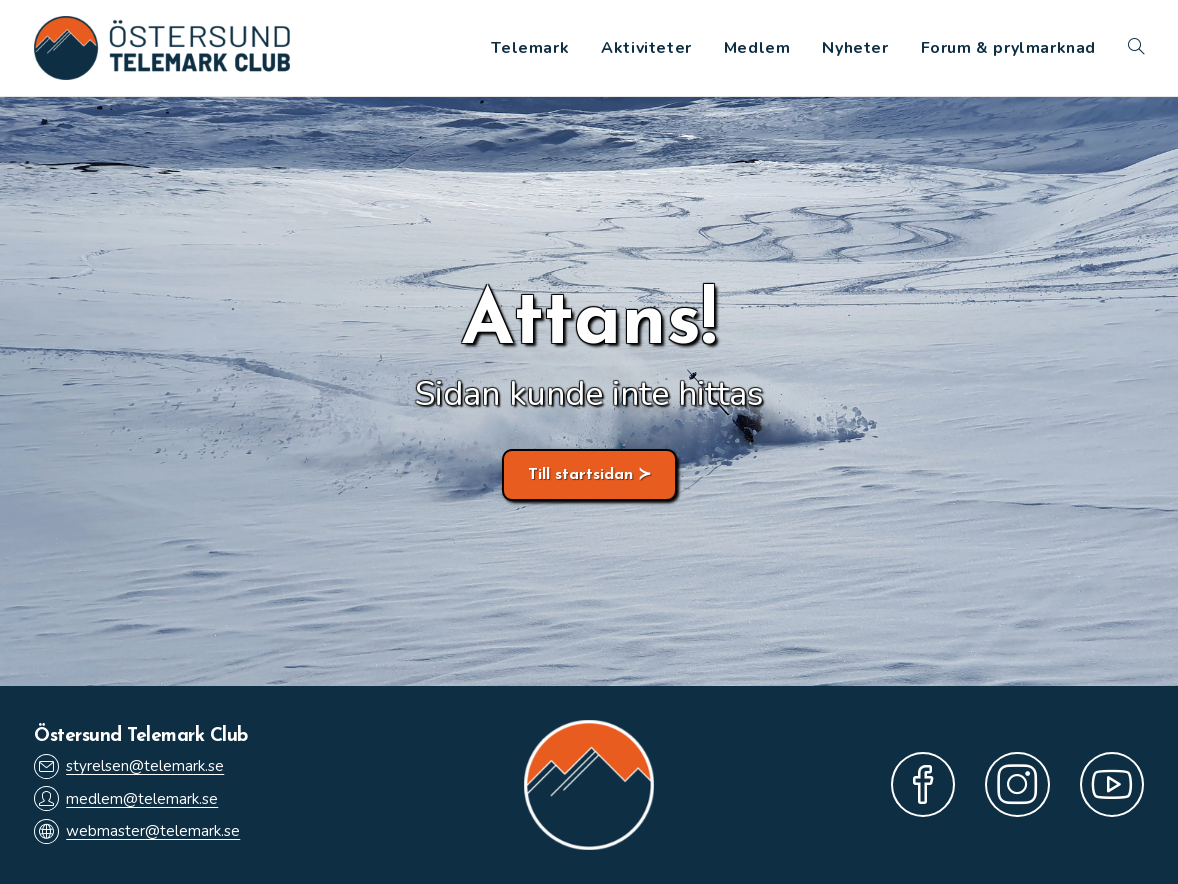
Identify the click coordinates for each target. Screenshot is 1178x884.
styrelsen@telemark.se (129, 766)
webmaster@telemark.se (137, 831)
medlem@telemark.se (126, 798)
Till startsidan (580, 475)
